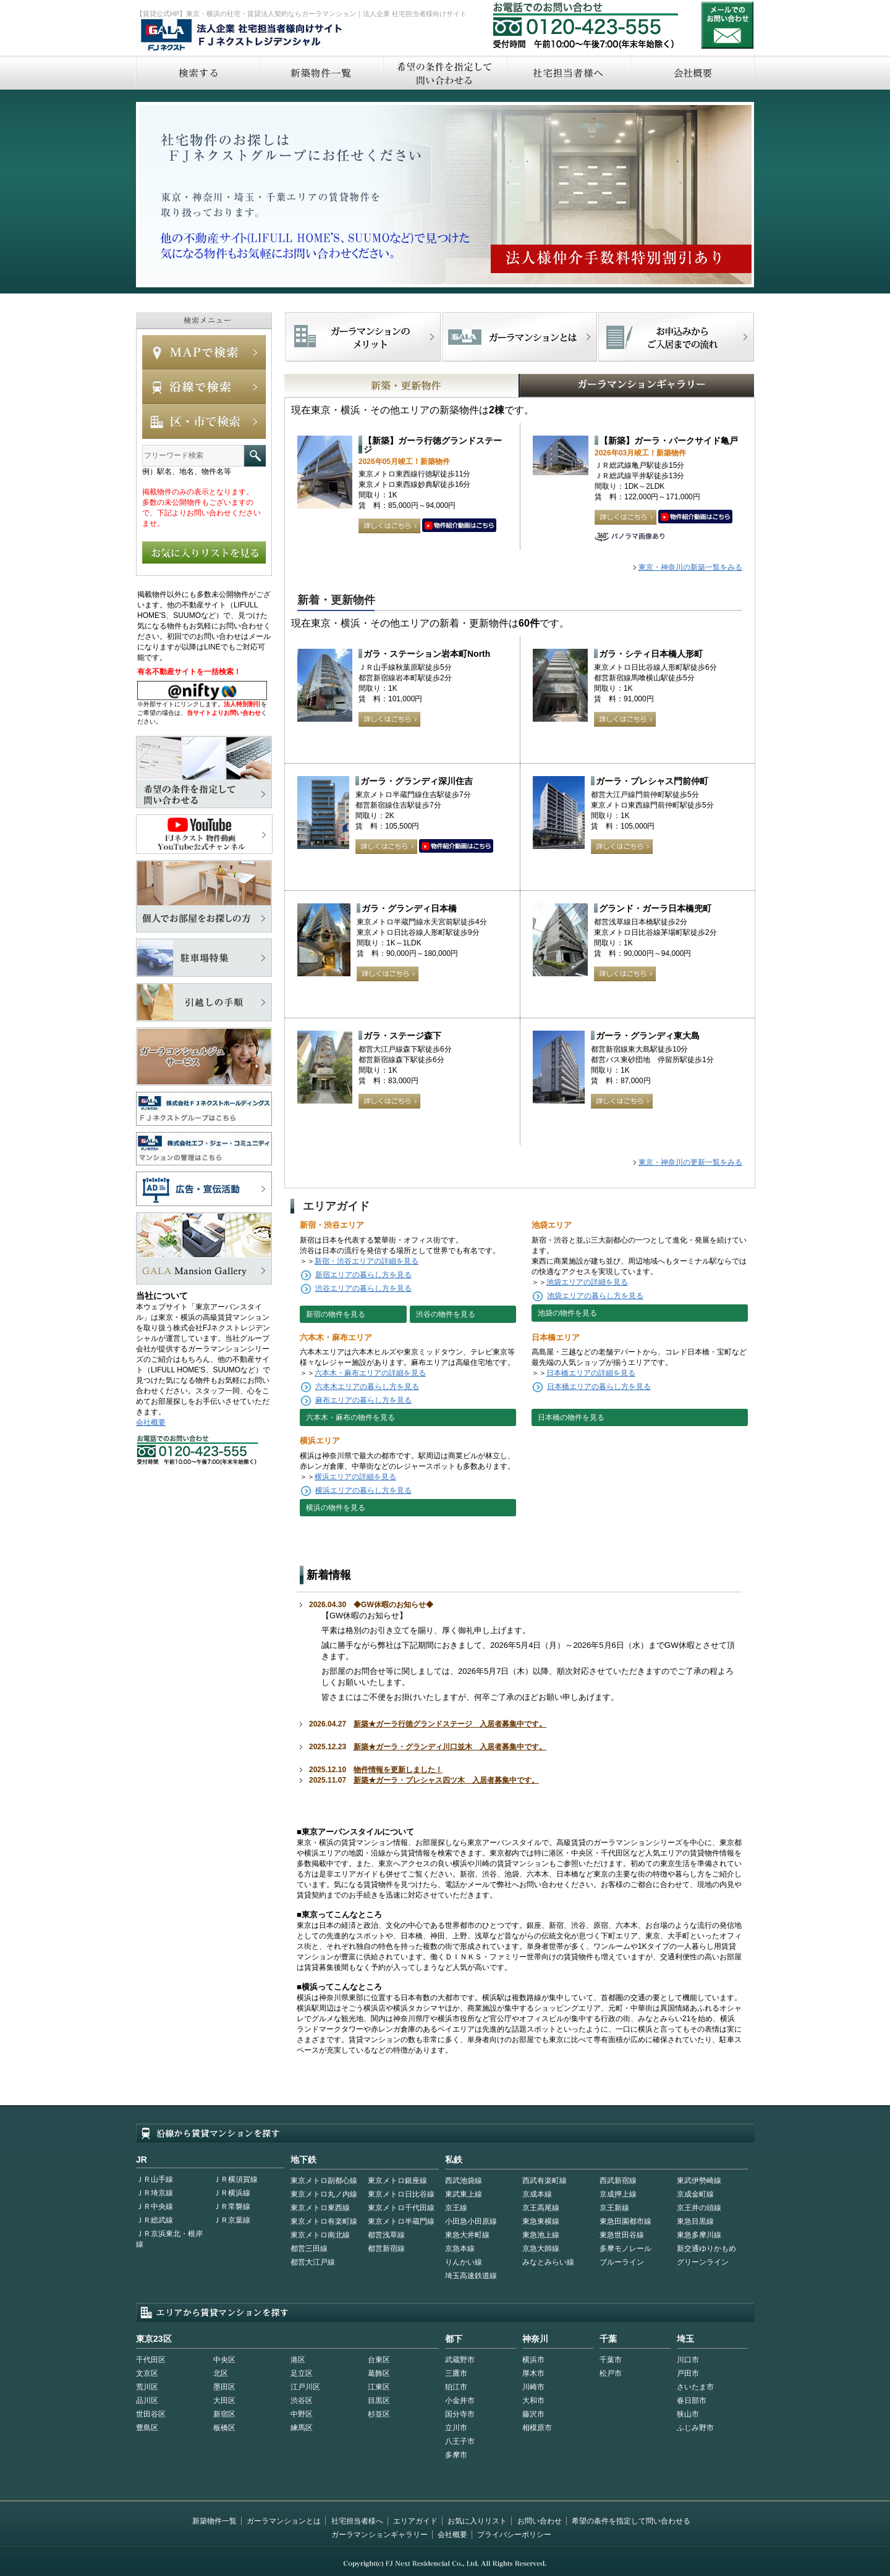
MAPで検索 (204, 352)
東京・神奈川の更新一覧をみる (690, 1162)
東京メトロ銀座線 (397, 2180)
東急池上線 (540, 2235)
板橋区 (224, 2427)
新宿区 (224, 2414)
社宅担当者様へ (357, 2521)
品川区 (147, 2400)
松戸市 (611, 2373)
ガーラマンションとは (284, 2521)
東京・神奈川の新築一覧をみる (690, 567)
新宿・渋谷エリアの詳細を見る (366, 1261)
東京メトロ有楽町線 (323, 2221)
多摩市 (456, 2455)
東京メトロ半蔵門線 (401, 2221)
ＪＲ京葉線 (231, 2220)
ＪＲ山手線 (154, 2179)
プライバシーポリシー (514, 2534)
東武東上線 (463, 2194)
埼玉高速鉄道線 (471, 2275)
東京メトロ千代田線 (401, 2207)
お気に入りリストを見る (204, 552)
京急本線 (460, 2248)
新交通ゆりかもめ (706, 2248)
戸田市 (688, 2373)
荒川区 (147, 2387)
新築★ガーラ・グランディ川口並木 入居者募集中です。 (450, 1746)
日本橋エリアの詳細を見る (590, 1373)
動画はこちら (459, 525)
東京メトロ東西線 (320, 2207)
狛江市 (456, 2387)
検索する (197, 73)
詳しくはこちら (389, 525)
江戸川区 (305, 2387)
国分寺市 (460, 2414)
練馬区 (301, 2427)
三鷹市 (456, 2373)
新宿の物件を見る (335, 1314)
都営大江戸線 (312, 2262)
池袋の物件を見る (567, 1313)
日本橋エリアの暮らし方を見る (599, 1386)
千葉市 (611, 2359)
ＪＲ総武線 (154, 2220)
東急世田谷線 (622, 2235)
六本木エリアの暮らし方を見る (367, 1386)
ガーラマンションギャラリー (379, 2534)
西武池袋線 (463, 2180)
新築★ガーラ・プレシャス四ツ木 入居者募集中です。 (446, 1780)
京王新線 (614, 2207)
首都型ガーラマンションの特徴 (519, 336)
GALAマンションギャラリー (598, 385)
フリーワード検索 (255, 456)
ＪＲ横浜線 (231, 2193)
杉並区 (379, 2414)
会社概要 (692, 73)
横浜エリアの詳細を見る (355, 1476)
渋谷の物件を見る (445, 1314)
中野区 (301, 2414)
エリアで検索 (204, 421)
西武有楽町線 (544, 2180)
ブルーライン (622, 2262)
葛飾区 (379, 2373)
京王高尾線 (540, 2207)
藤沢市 (533, 2414)
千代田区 (151, 2359)
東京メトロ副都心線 (323, 2180)
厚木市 (533, 2373)
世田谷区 (151, 2414)
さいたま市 (695, 2387)
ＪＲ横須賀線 (235, 2179)
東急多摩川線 (699, 2235)
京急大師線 (540, 2248)
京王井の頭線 (699, 2207)
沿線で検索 (204, 387)
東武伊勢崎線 (699, 2180)
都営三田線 (309, 2248)
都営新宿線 (386, 2248)
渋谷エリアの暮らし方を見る (363, 1288)
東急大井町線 (467, 2235)
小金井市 (460, 2400)
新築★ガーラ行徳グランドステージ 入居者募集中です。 (450, 1724)
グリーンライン (703, 2262)
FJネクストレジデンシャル (242, 36)
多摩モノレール (625, 2248)
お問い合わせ (727, 25)
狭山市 (688, 2414)
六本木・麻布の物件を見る (350, 1417)
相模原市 (537, 2427)
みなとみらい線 (548, 2262)
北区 (220, 2373)
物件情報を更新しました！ (398, 1769)
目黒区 (379, 2400)
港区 (297, 2359)
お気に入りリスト (477, 2521)
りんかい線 (463, 2262)
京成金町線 (695, 2194)
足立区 (301, 2373)
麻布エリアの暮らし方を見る (363, 1400)
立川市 (456, 2427)
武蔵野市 (460, 2359)
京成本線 (537, 2194)
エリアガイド (415, 2521)
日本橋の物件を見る (571, 1417)
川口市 (688, 2359)
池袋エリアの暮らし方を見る (595, 1295)
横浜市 (533, 2359)
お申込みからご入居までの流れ (676, 336)
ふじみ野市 (695, 2427)
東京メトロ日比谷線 (401, 2194)
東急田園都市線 (625, 2221)
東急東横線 (540, 2221)
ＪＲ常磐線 (231, 2206)
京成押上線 (618, 2194)
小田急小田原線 (471, 2221)
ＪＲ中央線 (154, 2206)
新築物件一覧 (321, 73)
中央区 (224, 2359)
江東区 (379, 2387)
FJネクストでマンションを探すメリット (363, 336)
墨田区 (224, 2387)
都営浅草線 (386, 2235)
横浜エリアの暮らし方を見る (363, 1490)
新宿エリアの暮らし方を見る (363, 1274)
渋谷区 (301, 2400)
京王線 (456, 2207)
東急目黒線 (695, 2221)
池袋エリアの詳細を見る (587, 1282)
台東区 (379, 2359)
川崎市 (533, 2387)
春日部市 (691, 2400)
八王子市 (460, 2441)
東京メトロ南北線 (320, 2235)
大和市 (533, 2400)
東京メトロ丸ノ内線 (323, 2194)
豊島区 (147, 2427)
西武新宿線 (618, 2180)
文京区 (147, 2373)
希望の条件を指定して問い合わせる (444, 73)
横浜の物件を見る (335, 1507)
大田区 (224, 2400)
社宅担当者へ (568, 73)
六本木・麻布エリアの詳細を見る (370, 1373)
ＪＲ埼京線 (154, 2193)
